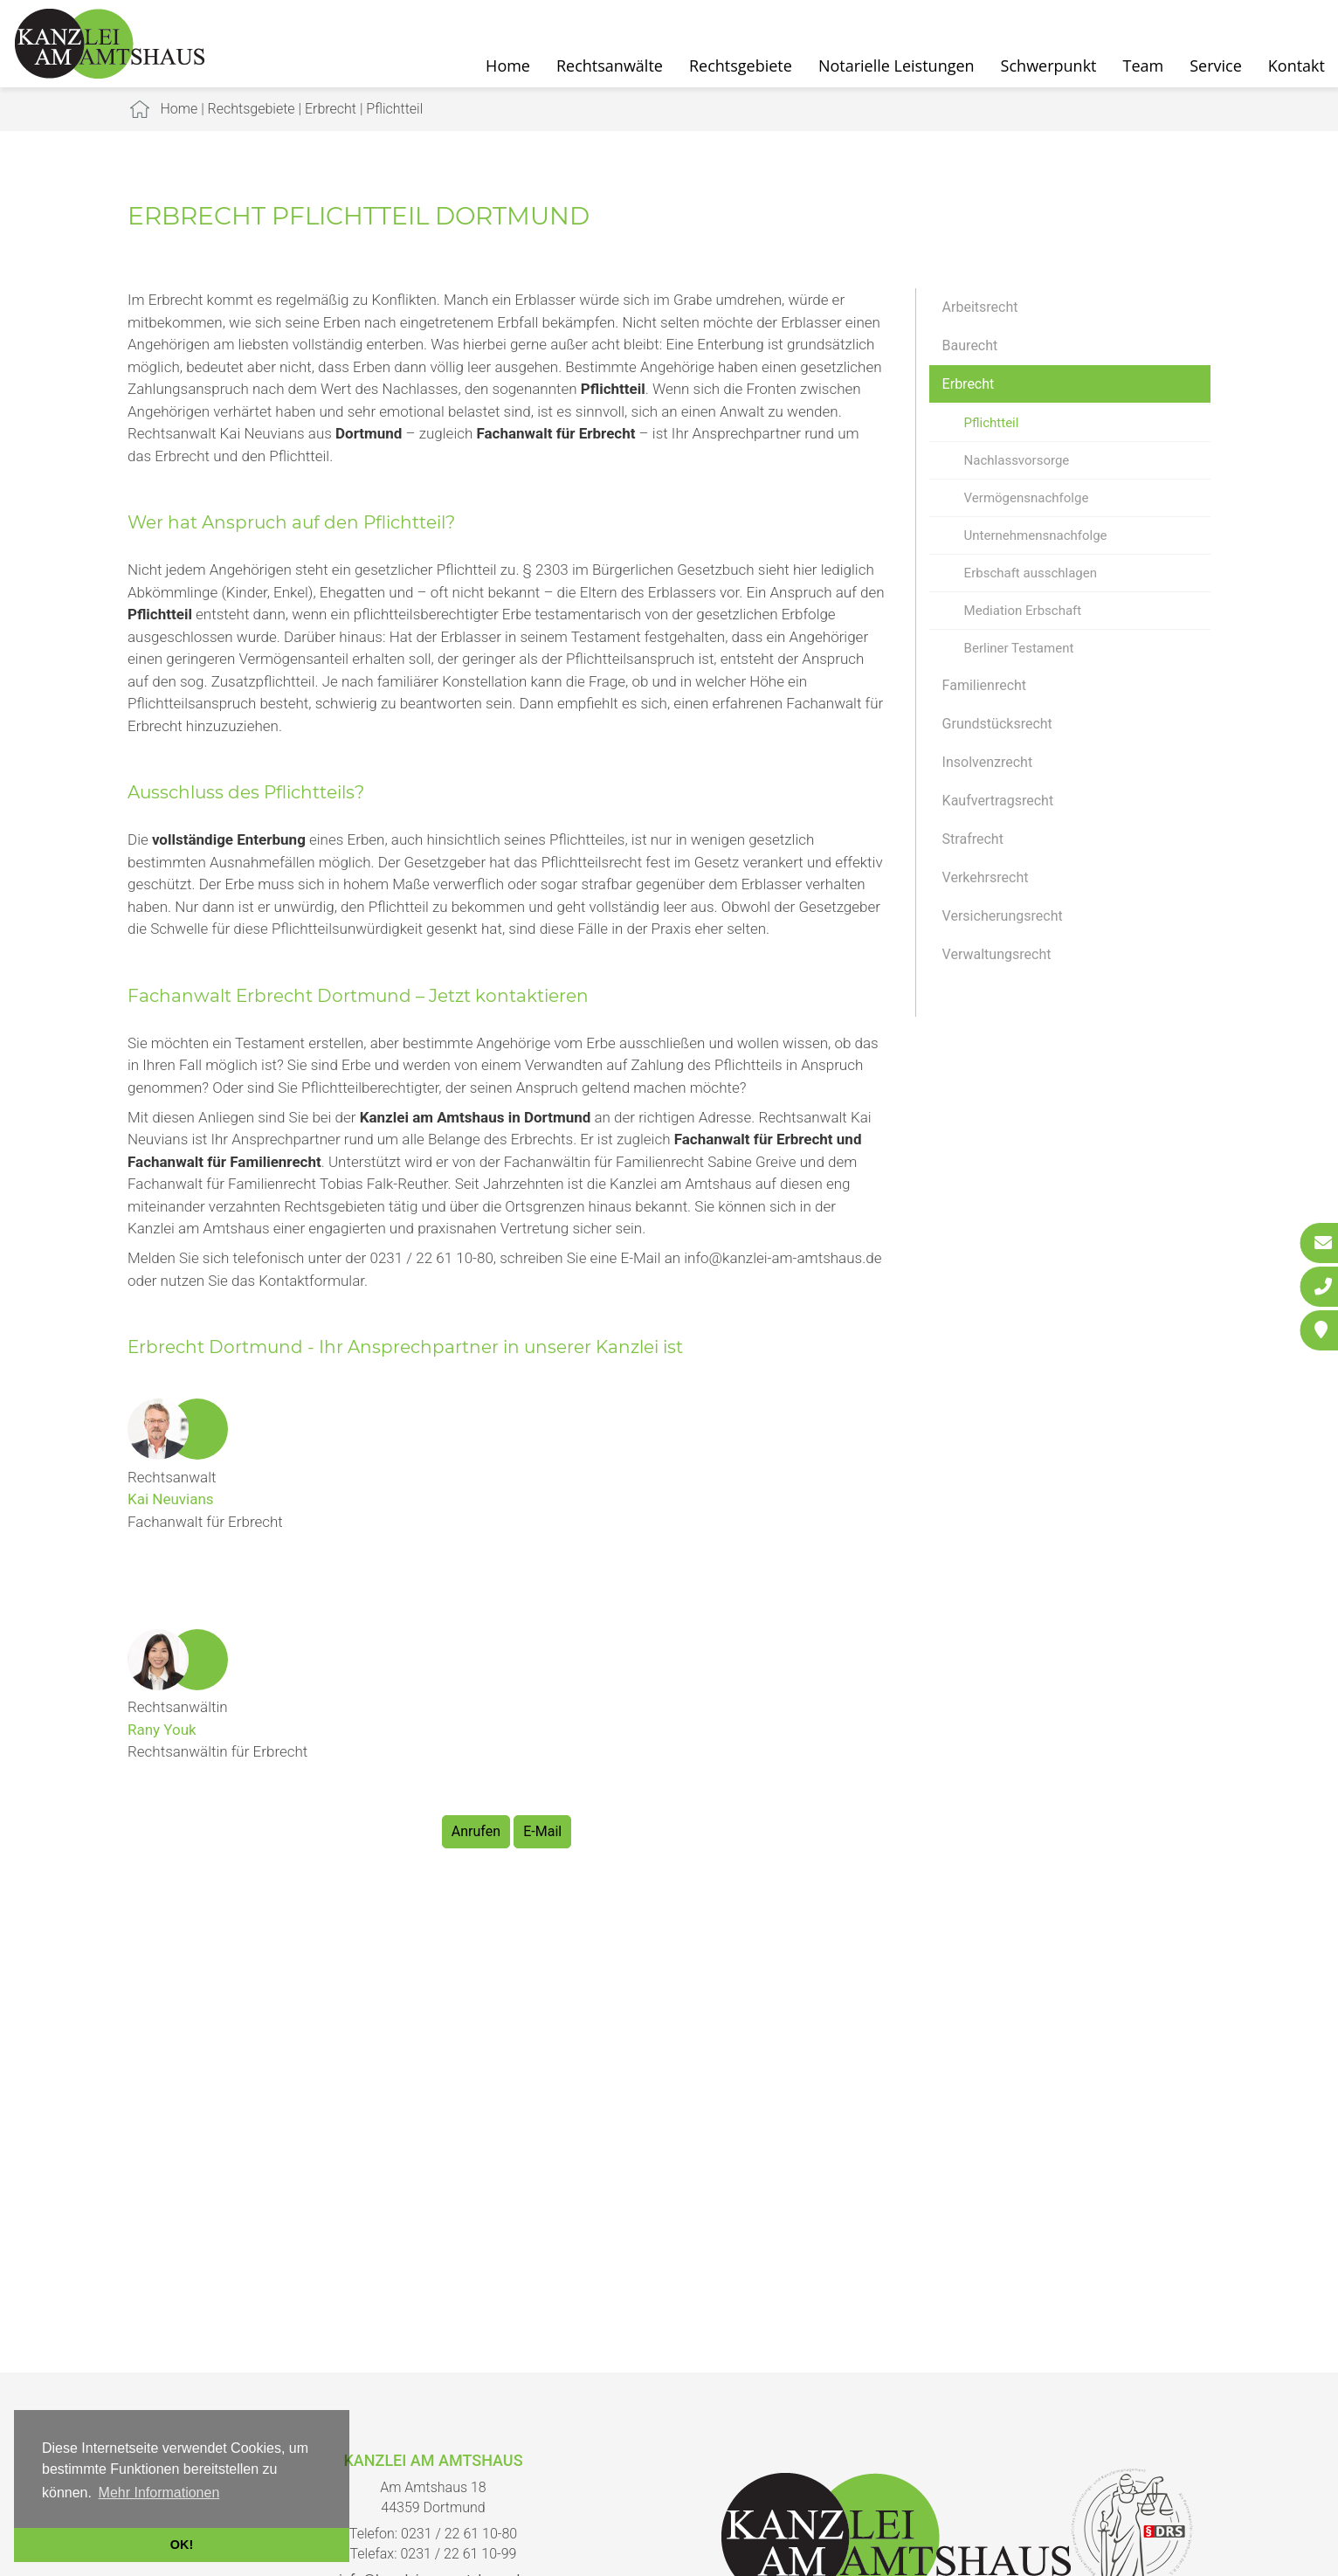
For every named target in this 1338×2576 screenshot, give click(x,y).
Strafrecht (973, 839)
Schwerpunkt (1049, 65)
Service (1216, 65)
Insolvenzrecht (987, 762)
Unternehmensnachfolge (1035, 535)
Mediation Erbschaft (1023, 610)
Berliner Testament (1019, 648)
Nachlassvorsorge (1017, 460)
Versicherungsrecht (1002, 916)
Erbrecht (330, 108)
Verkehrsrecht (985, 877)
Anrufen (476, 1831)
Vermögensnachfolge (1026, 498)
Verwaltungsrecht (997, 954)
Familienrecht (984, 685)
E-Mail (542, 1831)
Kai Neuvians (171, 1499)
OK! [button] (181, 2545)
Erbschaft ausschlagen (1030, 573)
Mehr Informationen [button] (159, 2492)
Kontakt (1296, 65)
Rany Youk (162, 1729)
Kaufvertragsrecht (998, 800)
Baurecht (970, 345)
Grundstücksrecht (997, 723)
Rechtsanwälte (609, 65)
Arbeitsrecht (980, 307)
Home (508, 65)
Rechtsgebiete (740, 65)
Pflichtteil (394, 108)
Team (1143, 65)
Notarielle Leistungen (896, 65)
